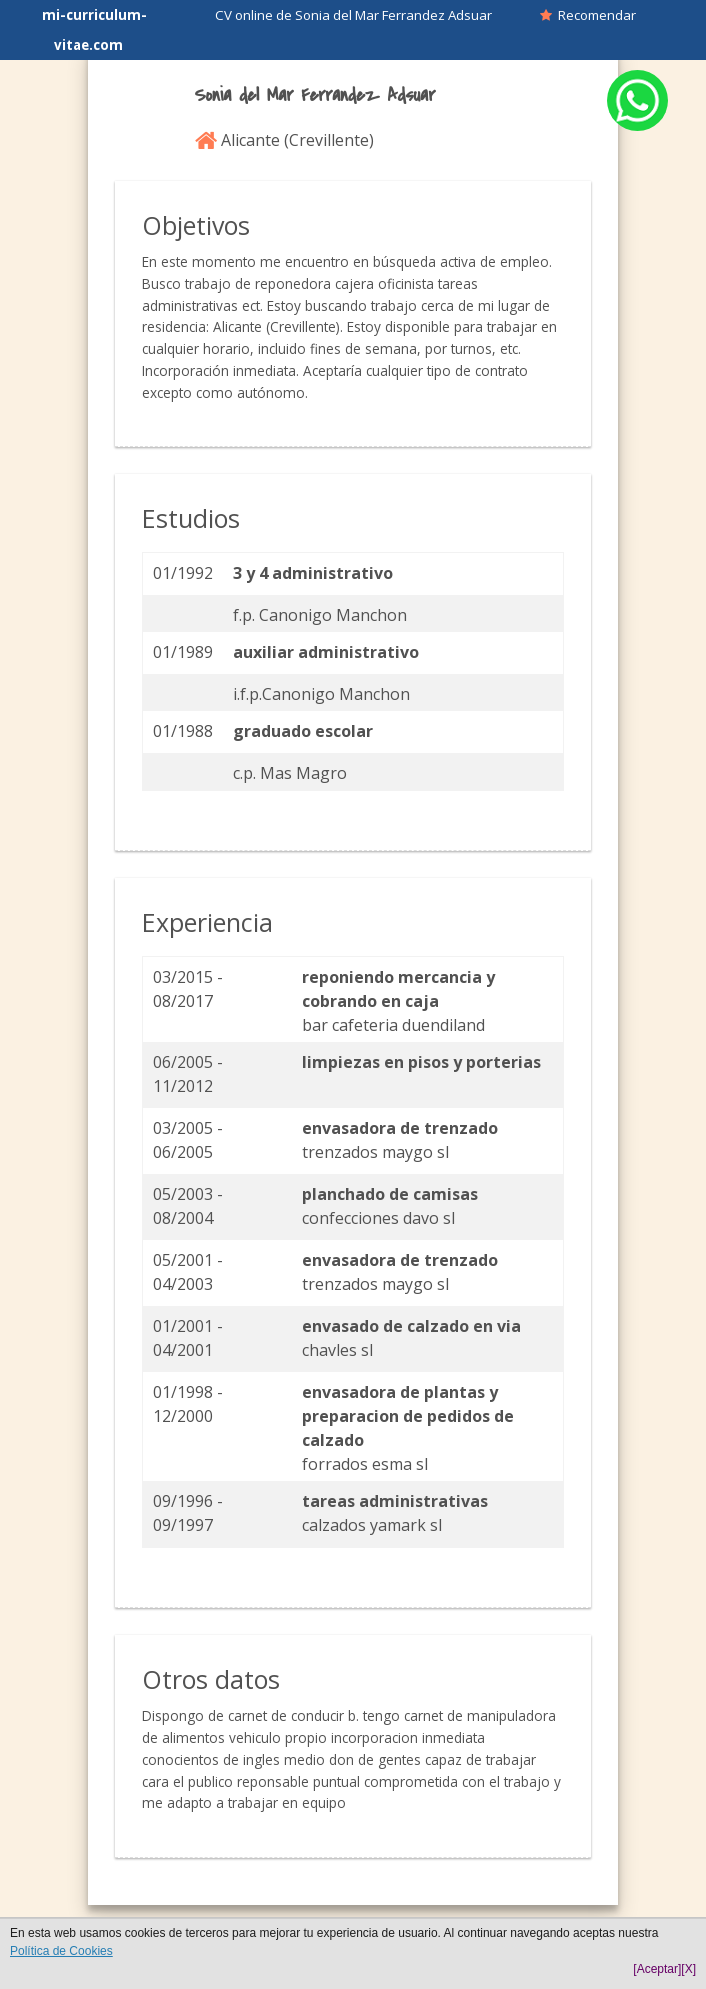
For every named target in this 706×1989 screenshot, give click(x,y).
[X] (688, 1969)
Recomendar (588, 15)
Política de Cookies (61, 1951)
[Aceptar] (657, 1969)
